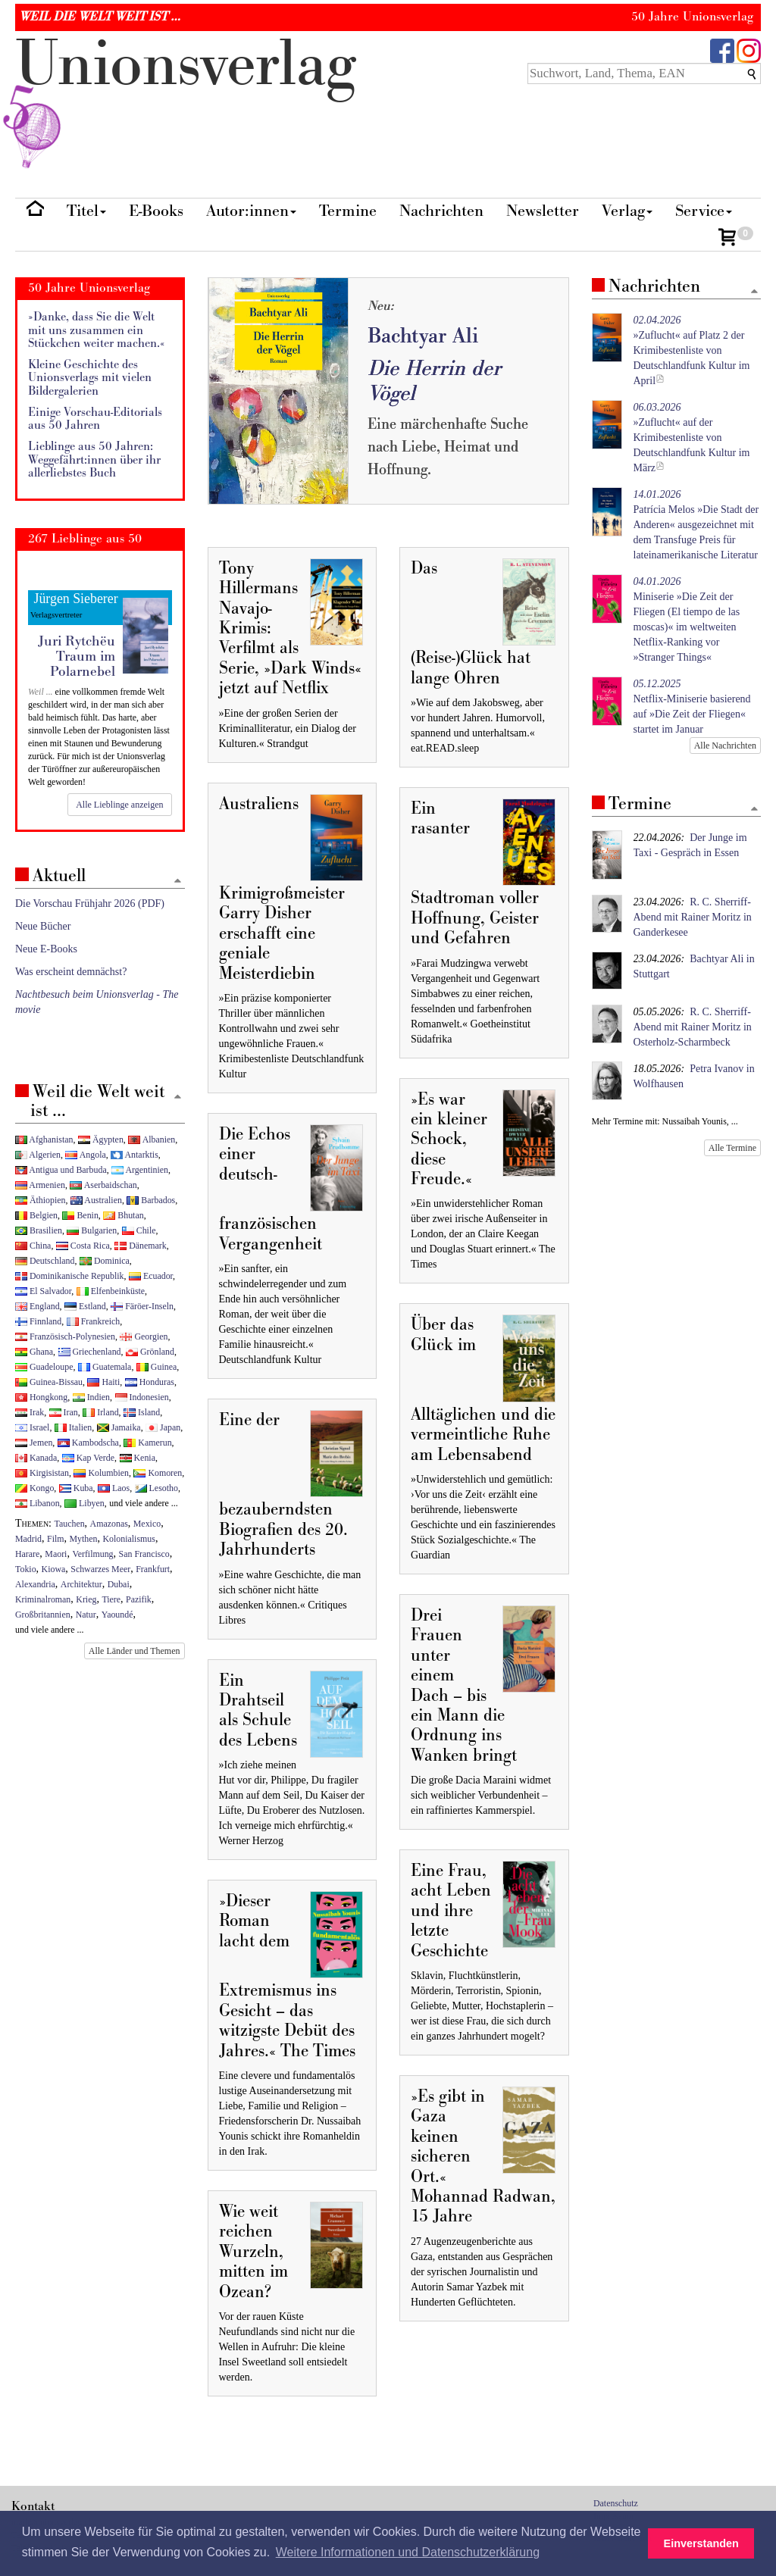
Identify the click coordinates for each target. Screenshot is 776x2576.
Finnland (38, 1321)
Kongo (34, 1488)
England (37, 1306)
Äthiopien (40, 1200)
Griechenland (89, 1351)
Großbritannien (42, 1614)
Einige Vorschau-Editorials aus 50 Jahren (95, 419)
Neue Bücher (42, 926)
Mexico (147, 1523)
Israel (32, 1427)
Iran (63, 1412)
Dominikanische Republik (69, 1276)
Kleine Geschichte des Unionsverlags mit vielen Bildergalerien (90, 378)
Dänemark (140, 1245)
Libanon (37, 1503)
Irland (100, 1412)
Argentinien (139, 1170)
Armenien (40, 1185)
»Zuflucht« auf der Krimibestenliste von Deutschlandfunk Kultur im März (692, 438)
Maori (56, 1554)
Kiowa (54, 1569)
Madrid (28, 1538)
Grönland (150, 1351)
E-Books (156, 211)
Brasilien (38, 1230)
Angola (85, 1154)
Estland (85, 1306)
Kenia (137, 1457)
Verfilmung (92, 1554)
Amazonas (109, 1523)
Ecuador (151, 1276)
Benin (80, 1215)
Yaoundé (117, 1614)
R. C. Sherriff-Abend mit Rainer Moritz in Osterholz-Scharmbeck (693, 1027)
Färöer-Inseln (142, 1306)
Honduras (149, 1382)
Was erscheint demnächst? (71, 971)
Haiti (103, 1382)
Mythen (84, 1538)
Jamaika (119, 1427)
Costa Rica (83, 1245)
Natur (86, 1614)
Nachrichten (441, 211)
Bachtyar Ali (423, 336)
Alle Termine (732, 1148)
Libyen (84, 1503)
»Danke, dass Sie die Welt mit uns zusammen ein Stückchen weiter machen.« (96, 330)
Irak (29, 1412)
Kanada (36, 1457)
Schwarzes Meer (100, 1569)
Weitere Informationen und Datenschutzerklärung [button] (408, 2552)
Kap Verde (88, 1457)
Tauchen (70, 1523)
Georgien (143, 1336)
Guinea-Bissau (49, 1382)
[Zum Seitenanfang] (754, 292)
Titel (86, 211)
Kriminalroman (42, 1599)
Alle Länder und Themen (134, 1651)
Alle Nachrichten (725, 745)
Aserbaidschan (103, 1185)
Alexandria (35, 1584)
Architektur (81, 1584)
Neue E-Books (46, 949)
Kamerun (147, 1442)
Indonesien (142, 1397)
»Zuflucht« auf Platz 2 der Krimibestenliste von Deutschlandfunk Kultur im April (692, 350)
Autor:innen (251, 211)
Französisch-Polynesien (65, 1336)
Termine (348, 211)
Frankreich (93, 1321)
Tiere (111, 1599)
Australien (96, 1200)
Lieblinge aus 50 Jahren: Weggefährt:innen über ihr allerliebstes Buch (94, 459)
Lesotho (156, 1488)
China (33, 1245)
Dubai (119, 1584)
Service (703, 211)
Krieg (86, 1599)
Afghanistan (44, 1139)
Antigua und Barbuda (61, 1170)
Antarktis (134, 1154)
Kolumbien (101, 1473)
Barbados (151, 1200)
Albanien (151, 1139)
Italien (73, 1427)
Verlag (627, 211)
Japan (163, 1427)
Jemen (33, 1442)
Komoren (157, 1473)
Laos (114, 1488)
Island (142, 1412)
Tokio (25, 1569)
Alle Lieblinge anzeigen (119, 804)
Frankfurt (153, 1569)
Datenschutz (615, 2503)
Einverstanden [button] (701, 2543)
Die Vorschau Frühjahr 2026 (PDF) (89, 903)
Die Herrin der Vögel (434, 381)
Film (55, 1538)
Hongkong (41, 1397)
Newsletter (542, 211)
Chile (139, 1230)
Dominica (105, 1260)
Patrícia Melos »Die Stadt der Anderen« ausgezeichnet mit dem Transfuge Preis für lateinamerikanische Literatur (696, 525)
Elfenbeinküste (111, 1291)
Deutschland (44, 1260)
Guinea (156, 1366)
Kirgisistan (42, 1473)
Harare (27, 1554)
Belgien (36, 1215)
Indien (91, 1397)
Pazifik (139, 1599)
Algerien (38, 1154)
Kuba (76, 1488)
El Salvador (43, 1291)
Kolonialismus (129, 1538)
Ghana (34, 1351)
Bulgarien (92, 1230)
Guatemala (104, 1366)
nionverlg (185, 100)
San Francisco (144, 1554)
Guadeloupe (44, 1366)
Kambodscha (88, 1442)
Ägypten (101, 1139)
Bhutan (123, 1215)
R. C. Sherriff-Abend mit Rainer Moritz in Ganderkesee (693, 917)
